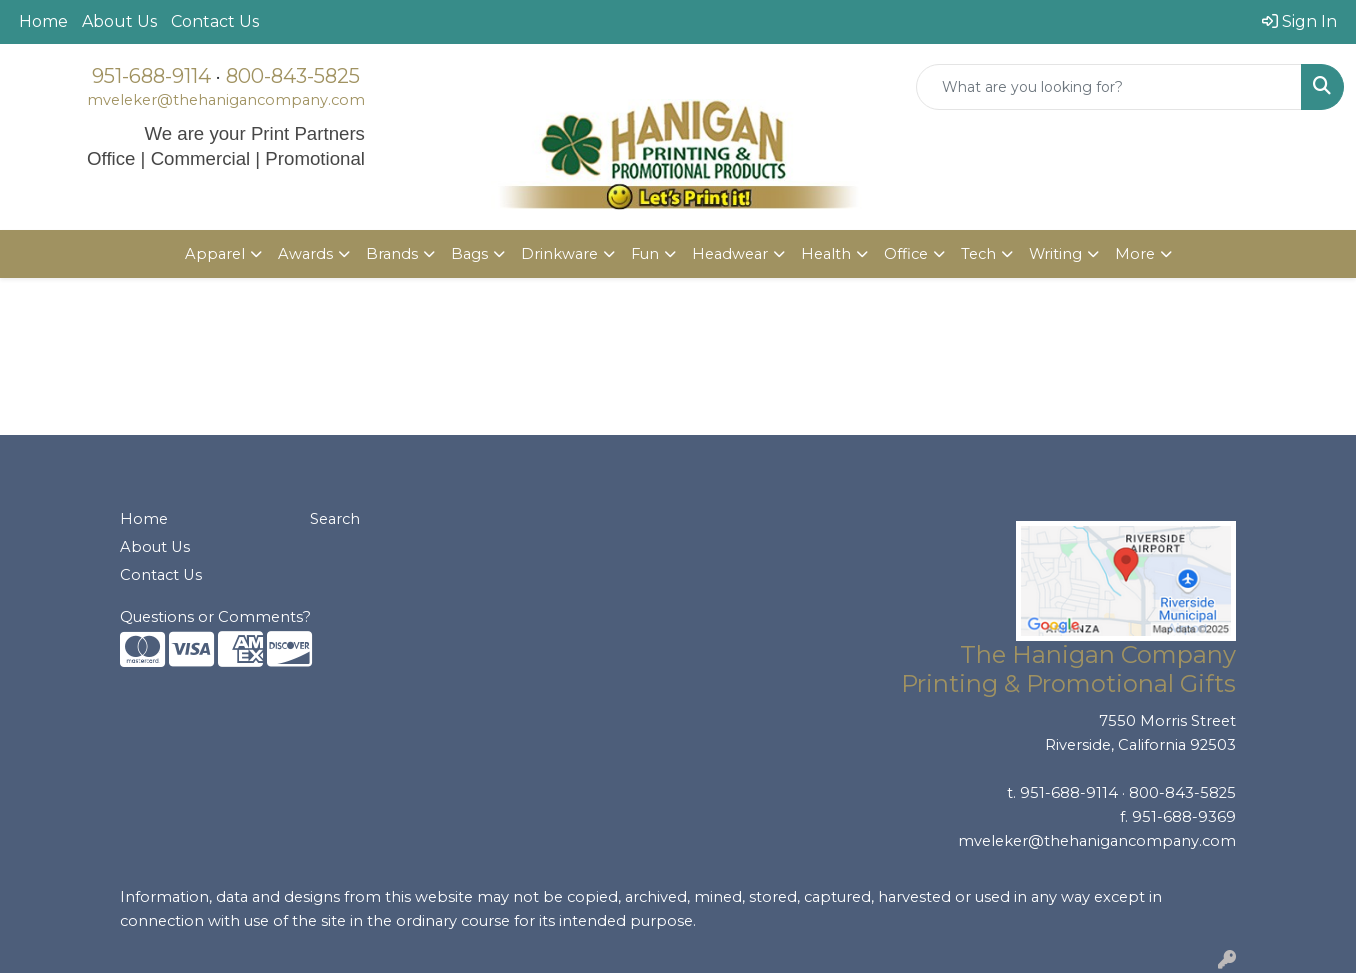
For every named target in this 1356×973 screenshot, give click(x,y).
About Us (119, 21)
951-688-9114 (151, 76)
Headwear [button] (730, 254)
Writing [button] (1055, 254)
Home (43, 21)
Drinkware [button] (559, 254)
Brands (392, 254)
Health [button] (826, 254)
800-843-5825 (293, 76)
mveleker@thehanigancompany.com (226, 100)
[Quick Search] (1109, 87)
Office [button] (906, 254)
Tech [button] (978, 254)
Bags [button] (469, 254)
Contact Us (215, 21)
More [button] (1135, 254)
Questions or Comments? (215, 617)
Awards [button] (305, 254)
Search (335, 519)
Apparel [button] (215, 254)
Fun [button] (645, 254)
